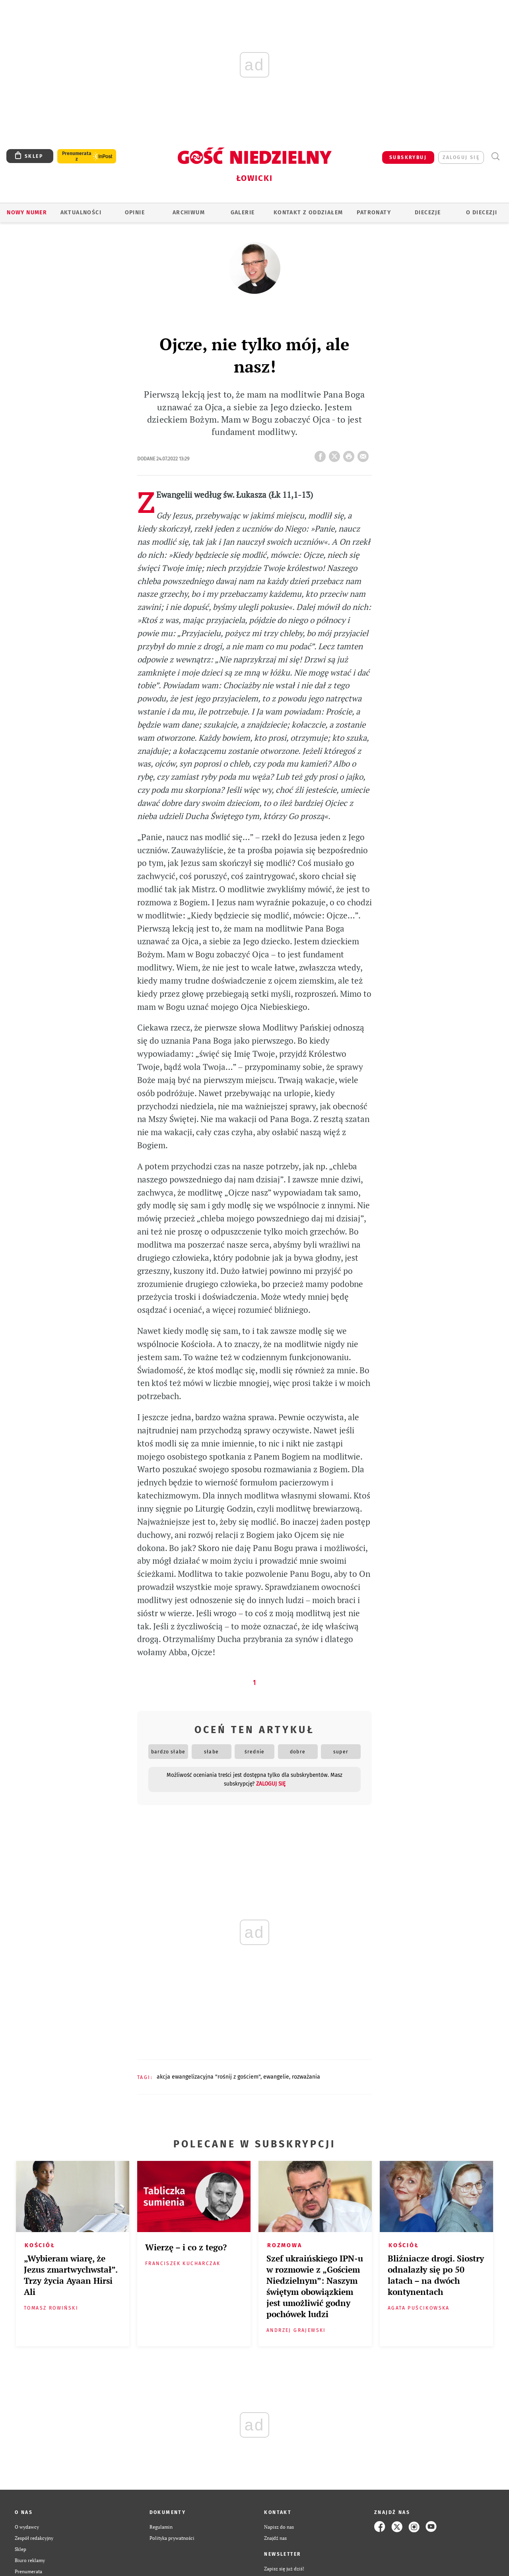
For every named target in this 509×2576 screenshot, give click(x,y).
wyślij (364, 454)
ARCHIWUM (189, 212)
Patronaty (374, 212)
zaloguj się (461, 157)
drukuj (350, 454)
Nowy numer (27, 212)
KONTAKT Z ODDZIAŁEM (308, 212)
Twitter (336, 454)
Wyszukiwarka (495, 156)
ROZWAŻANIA (306, 2076)
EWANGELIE (276, 2076)
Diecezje (428, 212)
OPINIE (135, 212)
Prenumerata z (76, 156)
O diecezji (481, 212)
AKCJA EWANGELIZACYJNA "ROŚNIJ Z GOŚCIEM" (208, 2076)
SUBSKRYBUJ (408, 157)
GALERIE (243, 212)
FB (322, 454)
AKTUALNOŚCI (80, 212)
